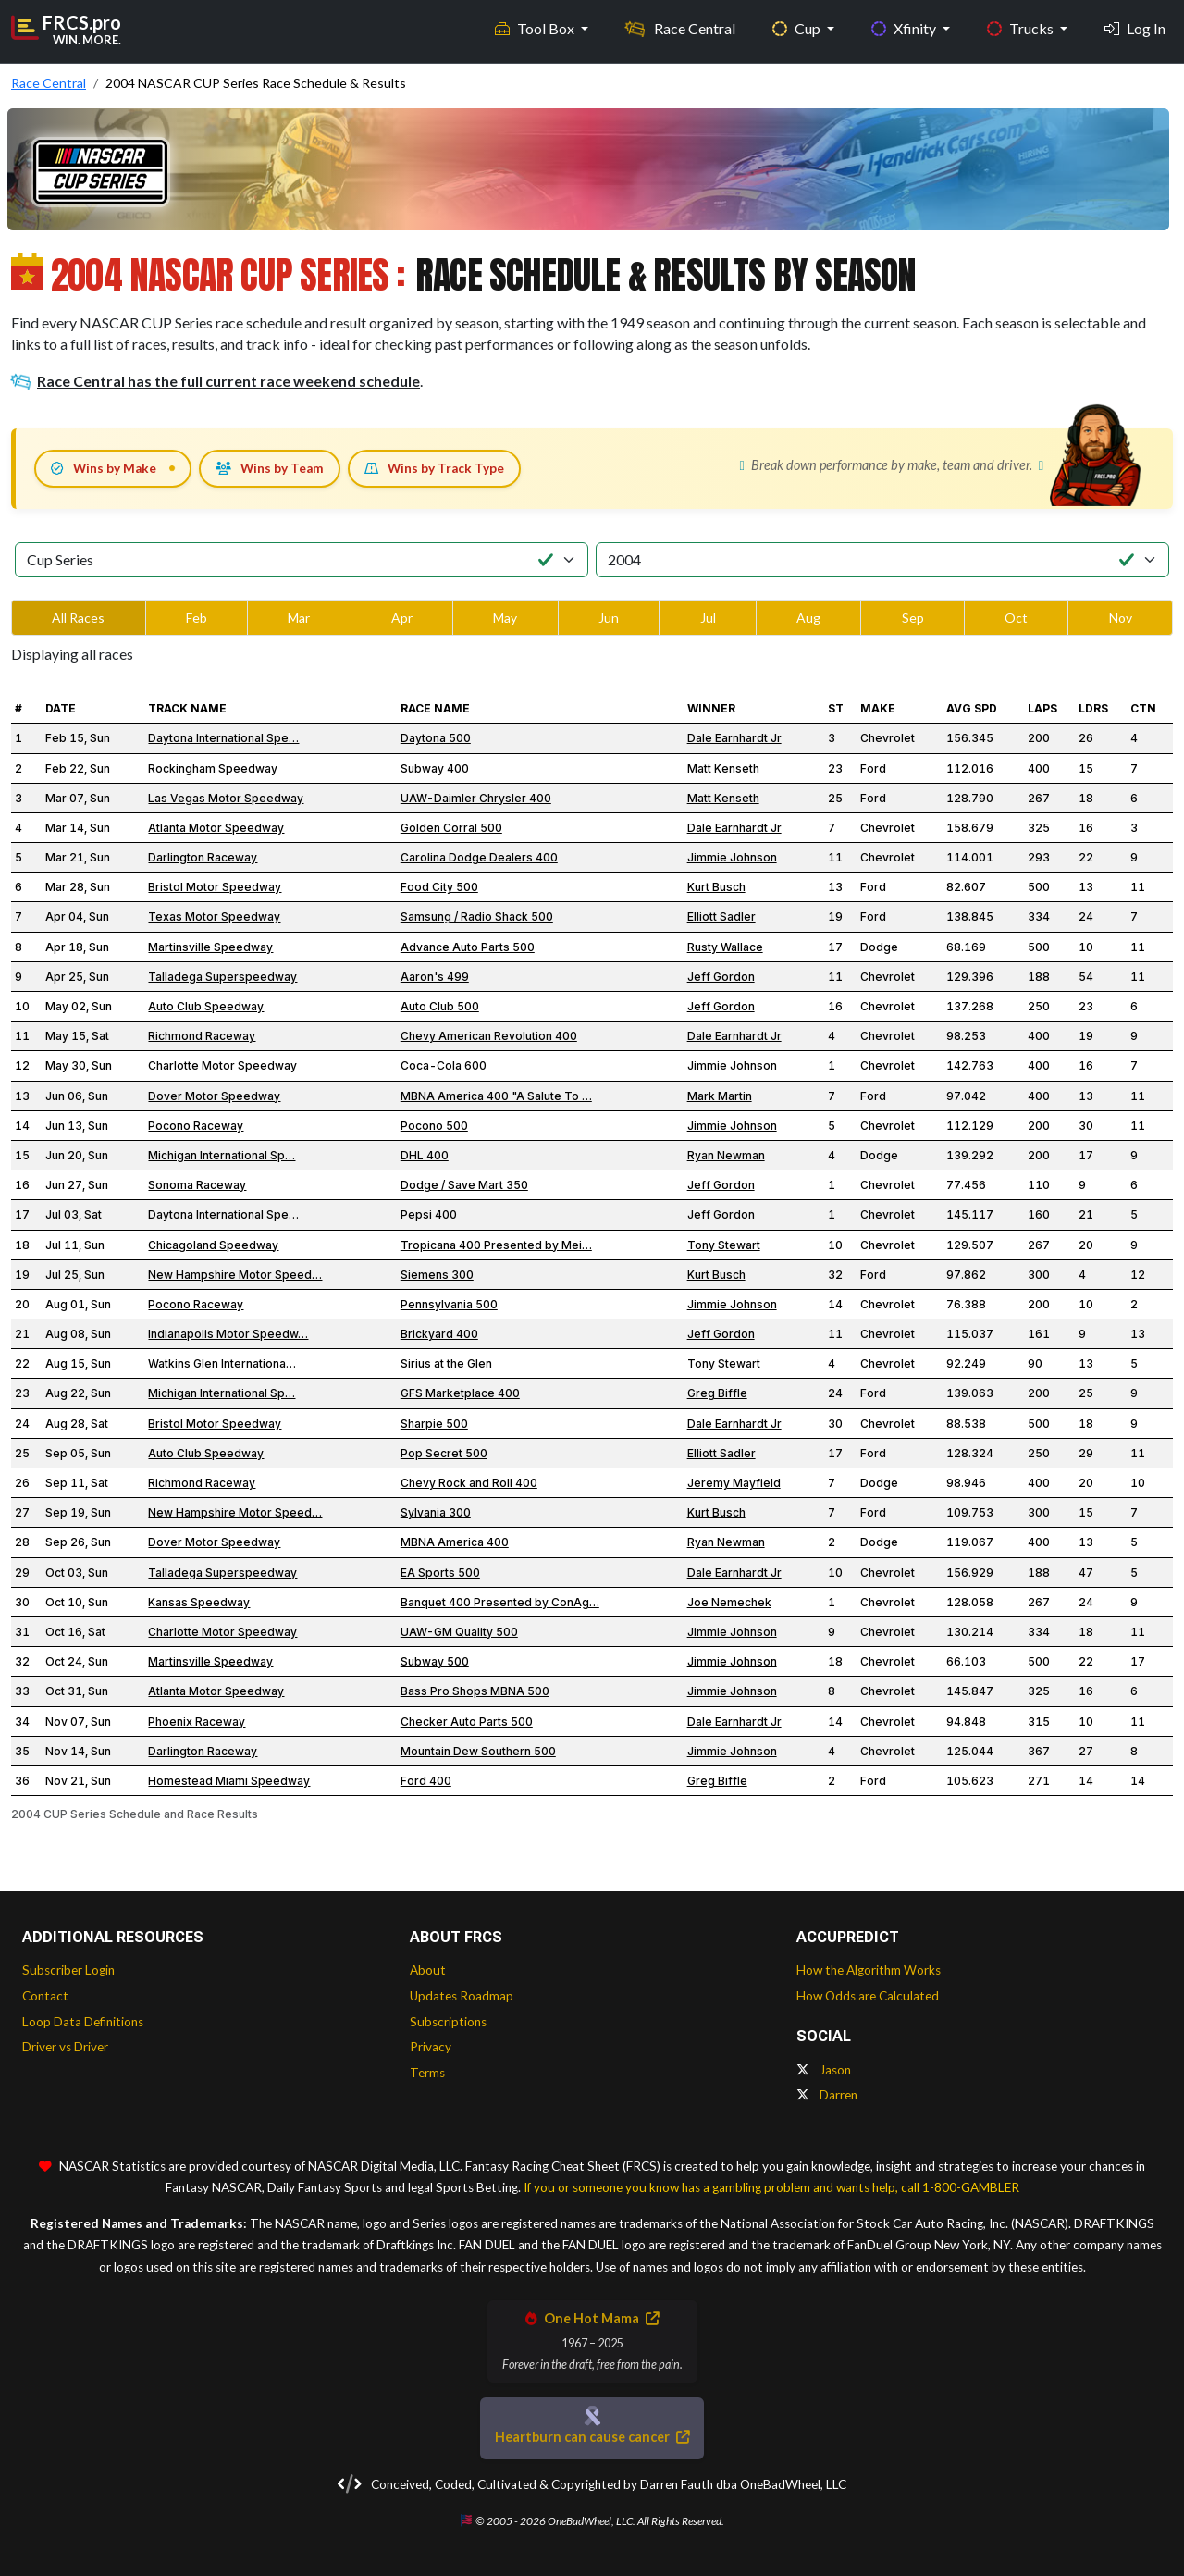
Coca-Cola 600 (444, 1065)
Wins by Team (270, 468)
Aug (808, 617)
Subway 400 (435, 768)
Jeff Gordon (721, 977)
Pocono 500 (434, 1126)
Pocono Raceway (195, 1126)
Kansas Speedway (199, 1602)
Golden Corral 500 (451, 828)
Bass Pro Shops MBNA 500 (475, 1691)
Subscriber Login (68, 1970)
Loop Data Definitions (82, 2021)
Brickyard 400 (439, 1334)
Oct (1016, 617)
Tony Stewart (723, 1245)
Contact (45, 1995)
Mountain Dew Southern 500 (478, 1751)
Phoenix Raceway (196, 1721)
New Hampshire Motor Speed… (235, 1275)
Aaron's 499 (435, 977)
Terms (427, 2072)
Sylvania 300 (436, 1512)
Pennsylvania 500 (449, 1304)
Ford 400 (426, 1781)
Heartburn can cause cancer (592, 2437)
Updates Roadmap (461, 1995)
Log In (1135, 28)
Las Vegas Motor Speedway (225, 798)
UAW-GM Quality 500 (459, 1632)
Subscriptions (448, 2021)
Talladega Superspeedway (222, 977)
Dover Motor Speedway (214, 1096)
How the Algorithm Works (868, 1970)
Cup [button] (797, 28)
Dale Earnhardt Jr (734, 738)
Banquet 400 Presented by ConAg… (500, 1602)
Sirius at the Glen (446, 1363)
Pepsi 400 (429, 1214)
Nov (1120, 617)
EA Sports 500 (440, 1572)
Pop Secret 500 (444, 1453)
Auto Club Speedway (206, 1006)
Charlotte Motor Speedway (222, 1065)
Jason (823, 2069)
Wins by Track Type (434, 468)
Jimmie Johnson (732, 857)
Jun (608, 617)
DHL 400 (425, 1155)
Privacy (430, 2046)
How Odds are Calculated (867, 1995)
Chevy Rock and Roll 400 (469, 1483)
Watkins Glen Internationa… (222, 1363)
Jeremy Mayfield (734, 1483)
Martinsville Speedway (210, 947)
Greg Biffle (717, 1393)
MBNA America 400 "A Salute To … (496, 1096)
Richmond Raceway (201, 1036)
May (505, 617)
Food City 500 (439, 887)
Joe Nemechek (729, 1602)
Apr (402, 617)
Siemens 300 (437, 1275)
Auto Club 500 (440, 1006)
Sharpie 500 (434, 1423)
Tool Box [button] (536, 28)
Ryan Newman (726, 1155)
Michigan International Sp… (221, 1155)
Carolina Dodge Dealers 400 (479, 857)
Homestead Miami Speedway (229, 1781)
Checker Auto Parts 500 (467, 1721)
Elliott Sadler (721, 916)
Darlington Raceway (202, 857)
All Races (78, 617)
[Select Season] (882, 559)
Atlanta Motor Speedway (216, 828)
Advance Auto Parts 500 (468, 947)
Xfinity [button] (905, 28)
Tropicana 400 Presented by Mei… (496, 1245)
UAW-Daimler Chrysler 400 (476, 798)
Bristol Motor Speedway (214, 887)
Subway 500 (435, 1661)
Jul (708, 617)
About (428, 1970)
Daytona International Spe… (223, 738)
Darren (826, 2094)
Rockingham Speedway (213, 768)
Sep (913, 617)
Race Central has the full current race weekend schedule (215, 381)
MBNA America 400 (455, 1542)
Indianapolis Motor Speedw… (228, 1334)
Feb (196, 617)
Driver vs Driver (65, 2046)
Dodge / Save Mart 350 (464, 1185)
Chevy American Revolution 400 (489, 1036)
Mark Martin (719, 1096)
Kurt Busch (716, 887)
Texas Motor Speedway (214, 916)
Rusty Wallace (725, 947)
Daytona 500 (436, 738)
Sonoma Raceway (197, 1185)
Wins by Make (103, 468)
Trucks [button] (1021, 28)
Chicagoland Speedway (213, 1245)
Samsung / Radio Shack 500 (477, 916)
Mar (299, 617)
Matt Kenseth (723, 768)
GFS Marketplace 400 (460, 1393)
